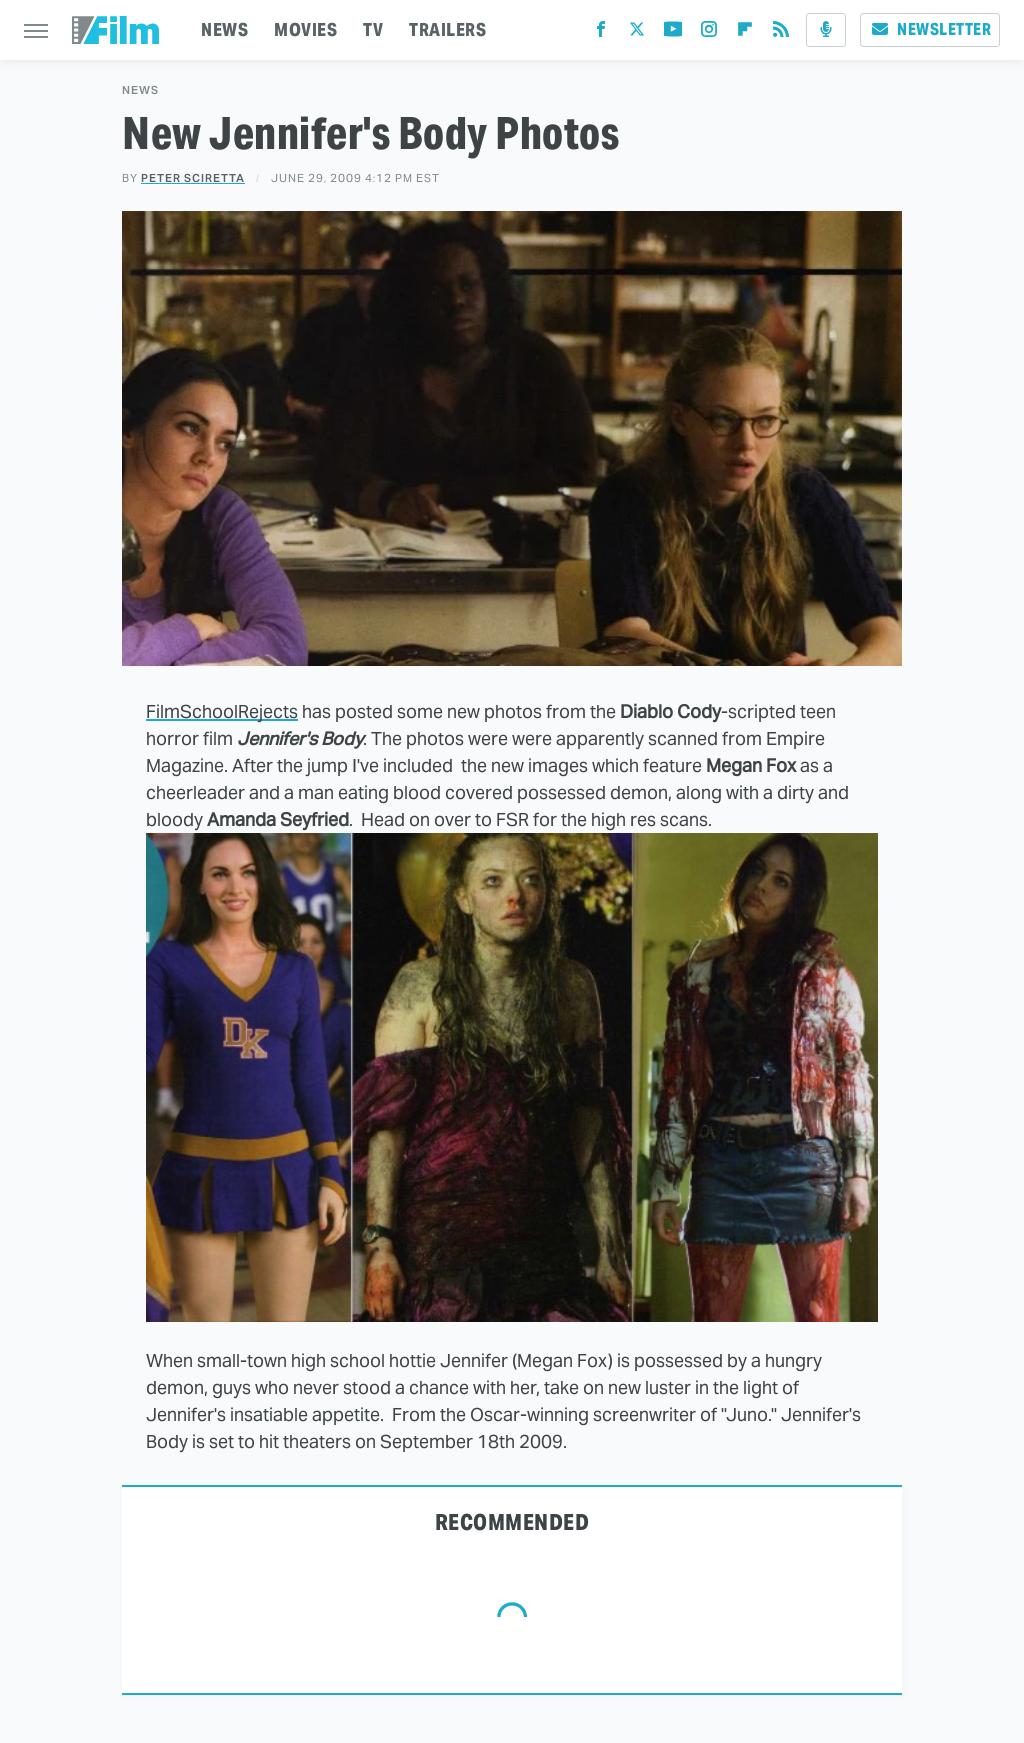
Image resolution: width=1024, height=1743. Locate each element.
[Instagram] (709, 33)
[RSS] (781, 33)
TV (373, 29)
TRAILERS (447, 29)
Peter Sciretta (193, 178)
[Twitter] (637, 33)
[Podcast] (826, 30)
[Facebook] (601, 33)
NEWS (224, 29)
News (140, 90)
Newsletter (930, 29)
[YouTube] (673, 33)
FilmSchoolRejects (222, 711)
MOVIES (305, 29)
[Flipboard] (745, 33)
